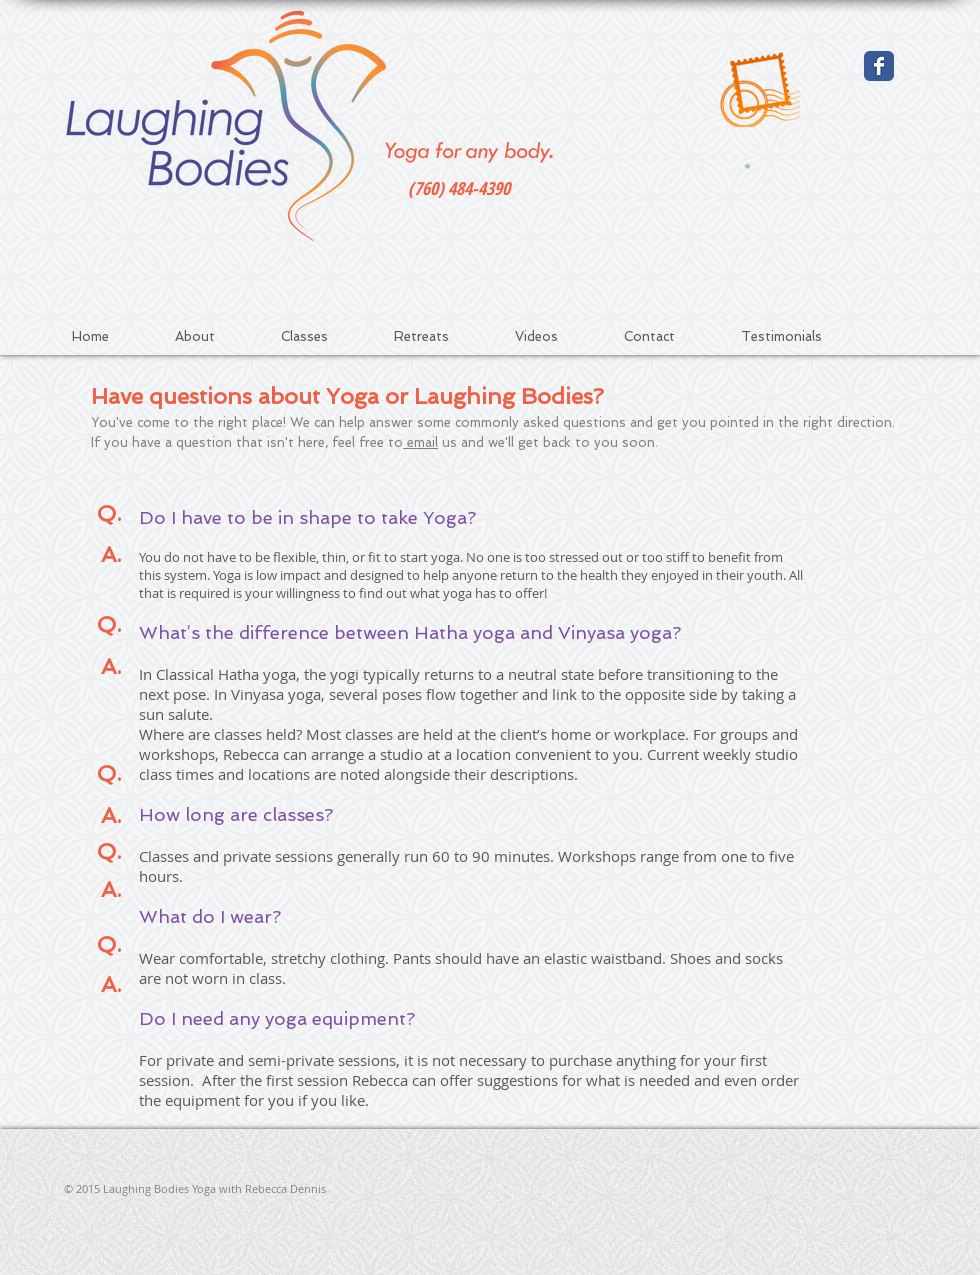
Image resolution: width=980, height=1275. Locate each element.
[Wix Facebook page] (879, 66)
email (420, 442)
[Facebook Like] (837, 1191)
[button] (325, 336)
